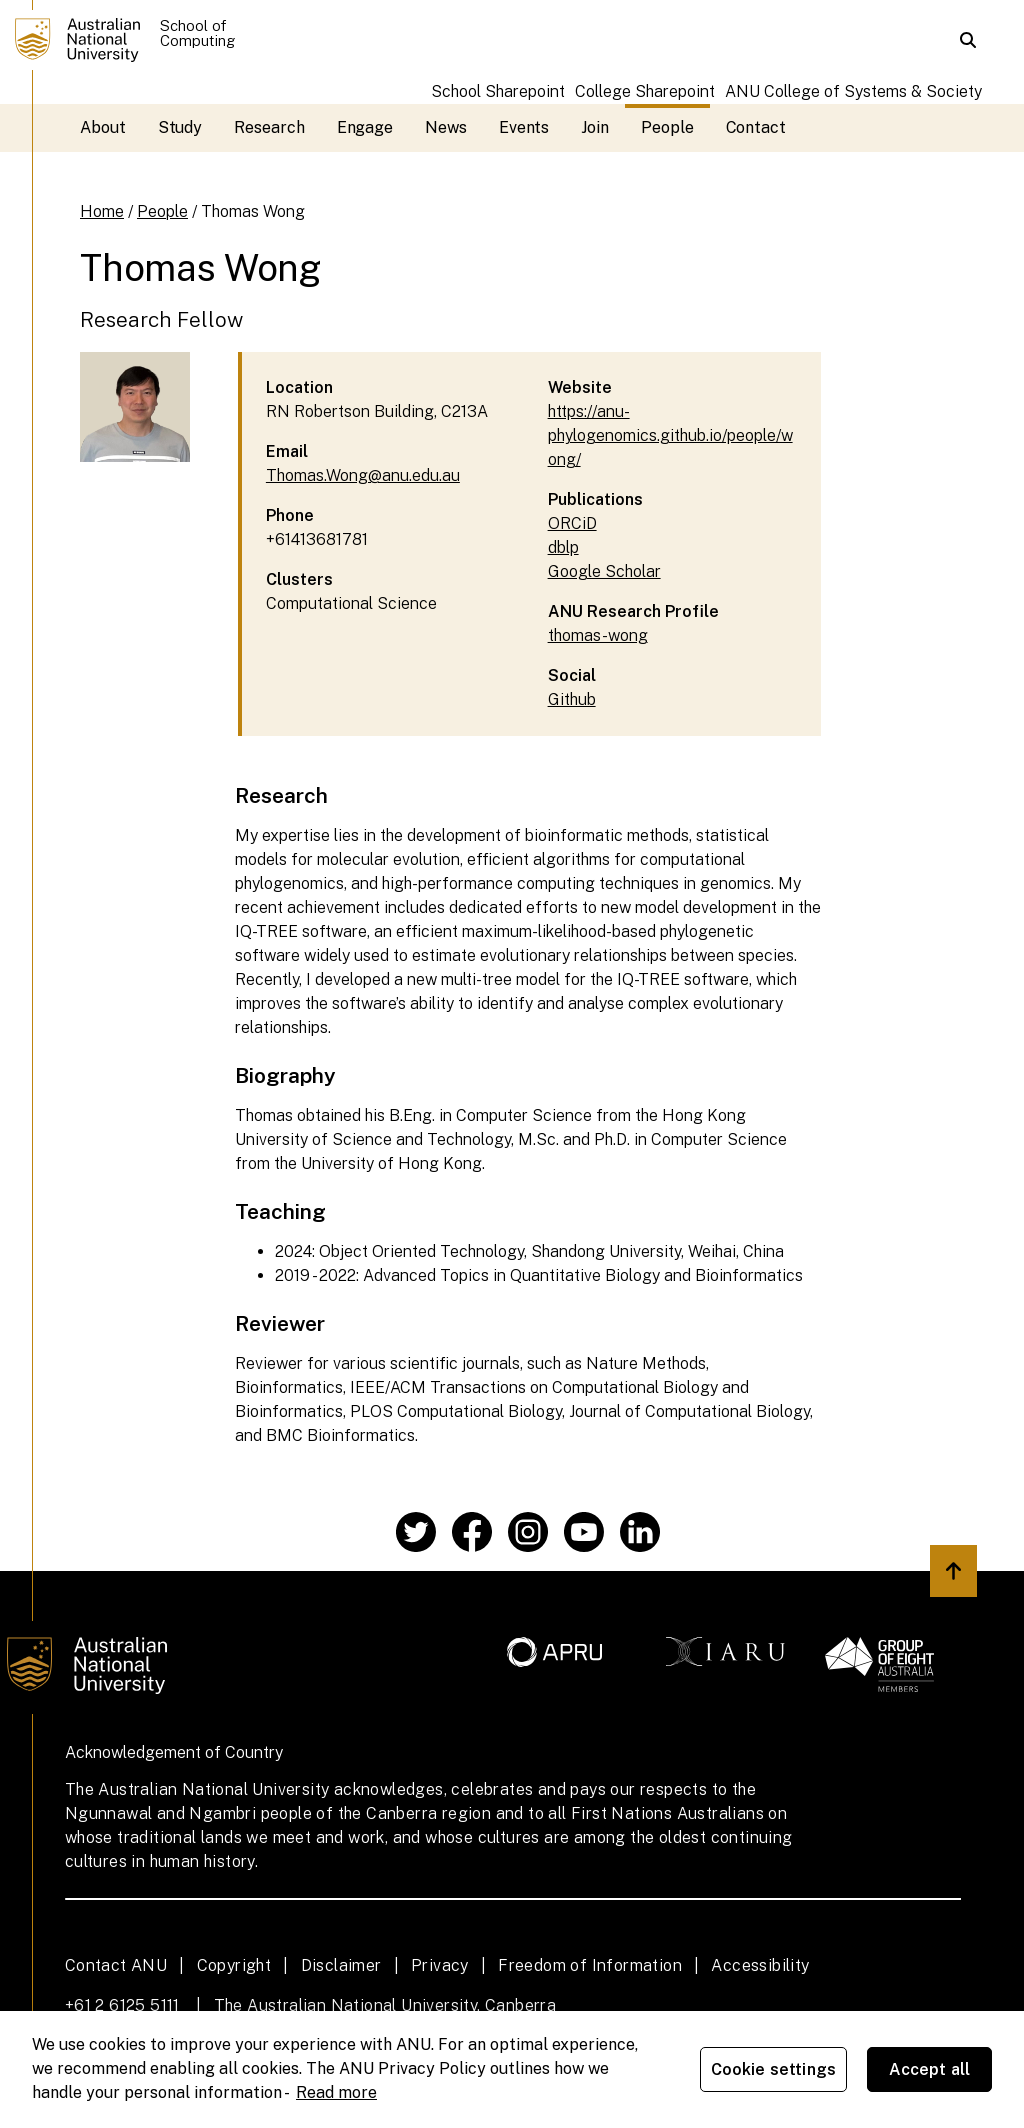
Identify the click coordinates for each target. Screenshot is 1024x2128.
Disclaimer (341, 1965)
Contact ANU (116, 1965)
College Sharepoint (645, 91)
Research (269, 127)
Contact (756, 127)
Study (180, 127)
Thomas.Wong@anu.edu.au (363, 475)
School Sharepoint (498, 91)
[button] (968, 40)
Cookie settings (773, 2069)
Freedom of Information (590, 1965)
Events (524, 127)
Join (595, 127)
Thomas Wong (253, 211)
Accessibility (760, 1965)
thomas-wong (598, 635)
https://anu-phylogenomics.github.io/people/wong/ (670, 435)
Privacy (440, 1965)
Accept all (930, 2069)
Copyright (234, 1965)
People (667, 127)
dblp (563, 547)
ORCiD (572, 523)
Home (102, 211)
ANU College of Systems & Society (853, 91)
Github (572, 699)
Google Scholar (604, 571)
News (446, 127)
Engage (365, 127)
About (103, 127)
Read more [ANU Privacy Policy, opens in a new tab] (336, 2092)
